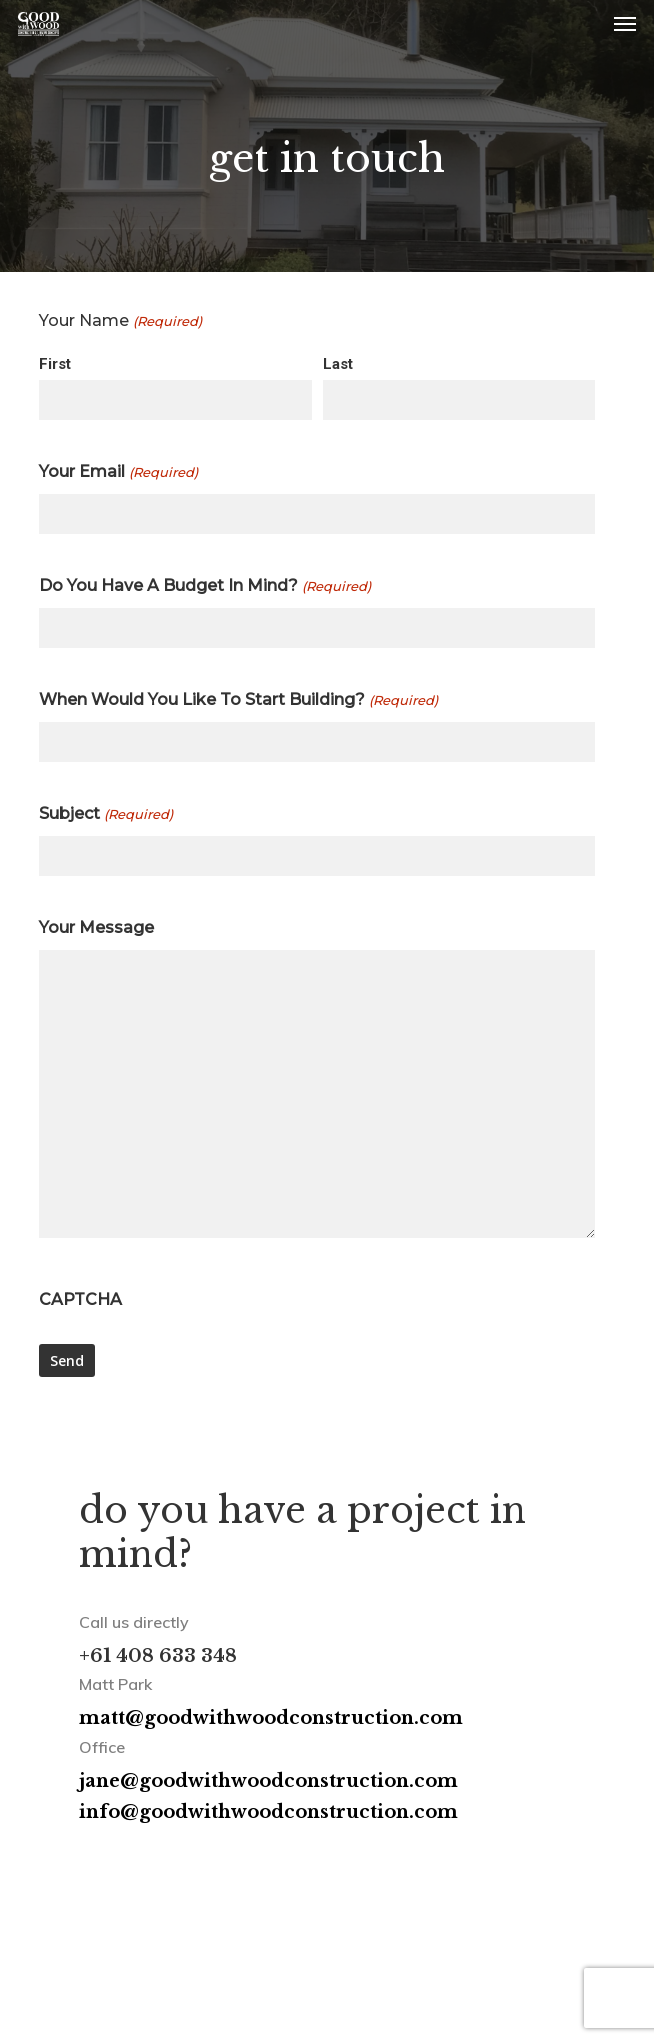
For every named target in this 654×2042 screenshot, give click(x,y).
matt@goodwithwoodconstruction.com (271, 1718)
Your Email (118, 472)
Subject (105, 814)
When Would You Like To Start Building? (238, 700)
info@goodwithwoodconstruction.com (268, 1812)
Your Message (96, 927)
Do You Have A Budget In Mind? (204, 586)
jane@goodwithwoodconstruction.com (268, 1781)
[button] (625, 24)
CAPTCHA (80, 1299)
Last (338, 364)
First (55, 364)
